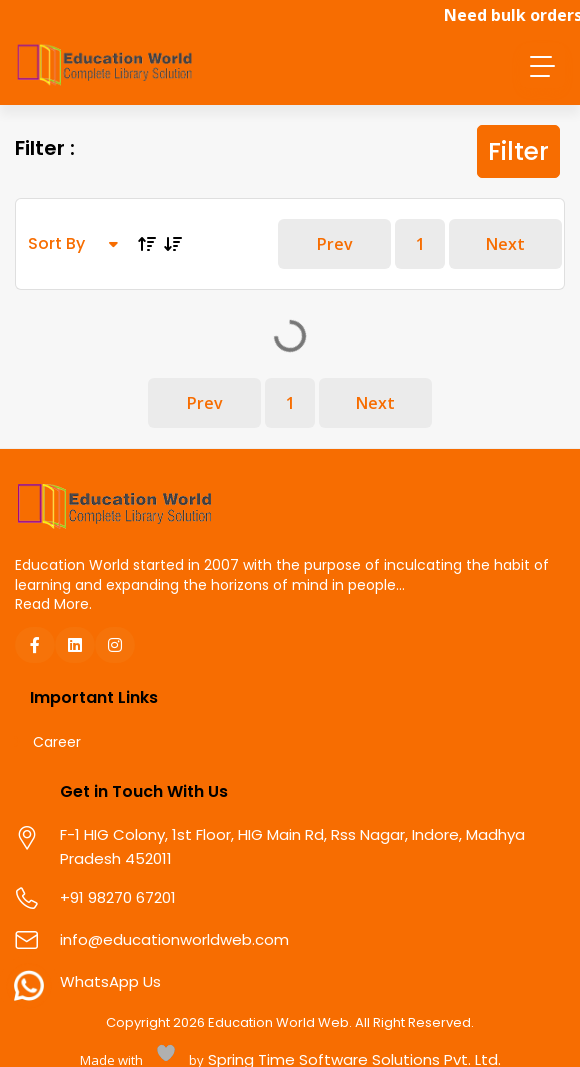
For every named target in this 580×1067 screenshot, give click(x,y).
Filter (518, 151)
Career (57, 742)
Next (505, 244)
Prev (335, 244)
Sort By (73, 243)
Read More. (53, 604)
